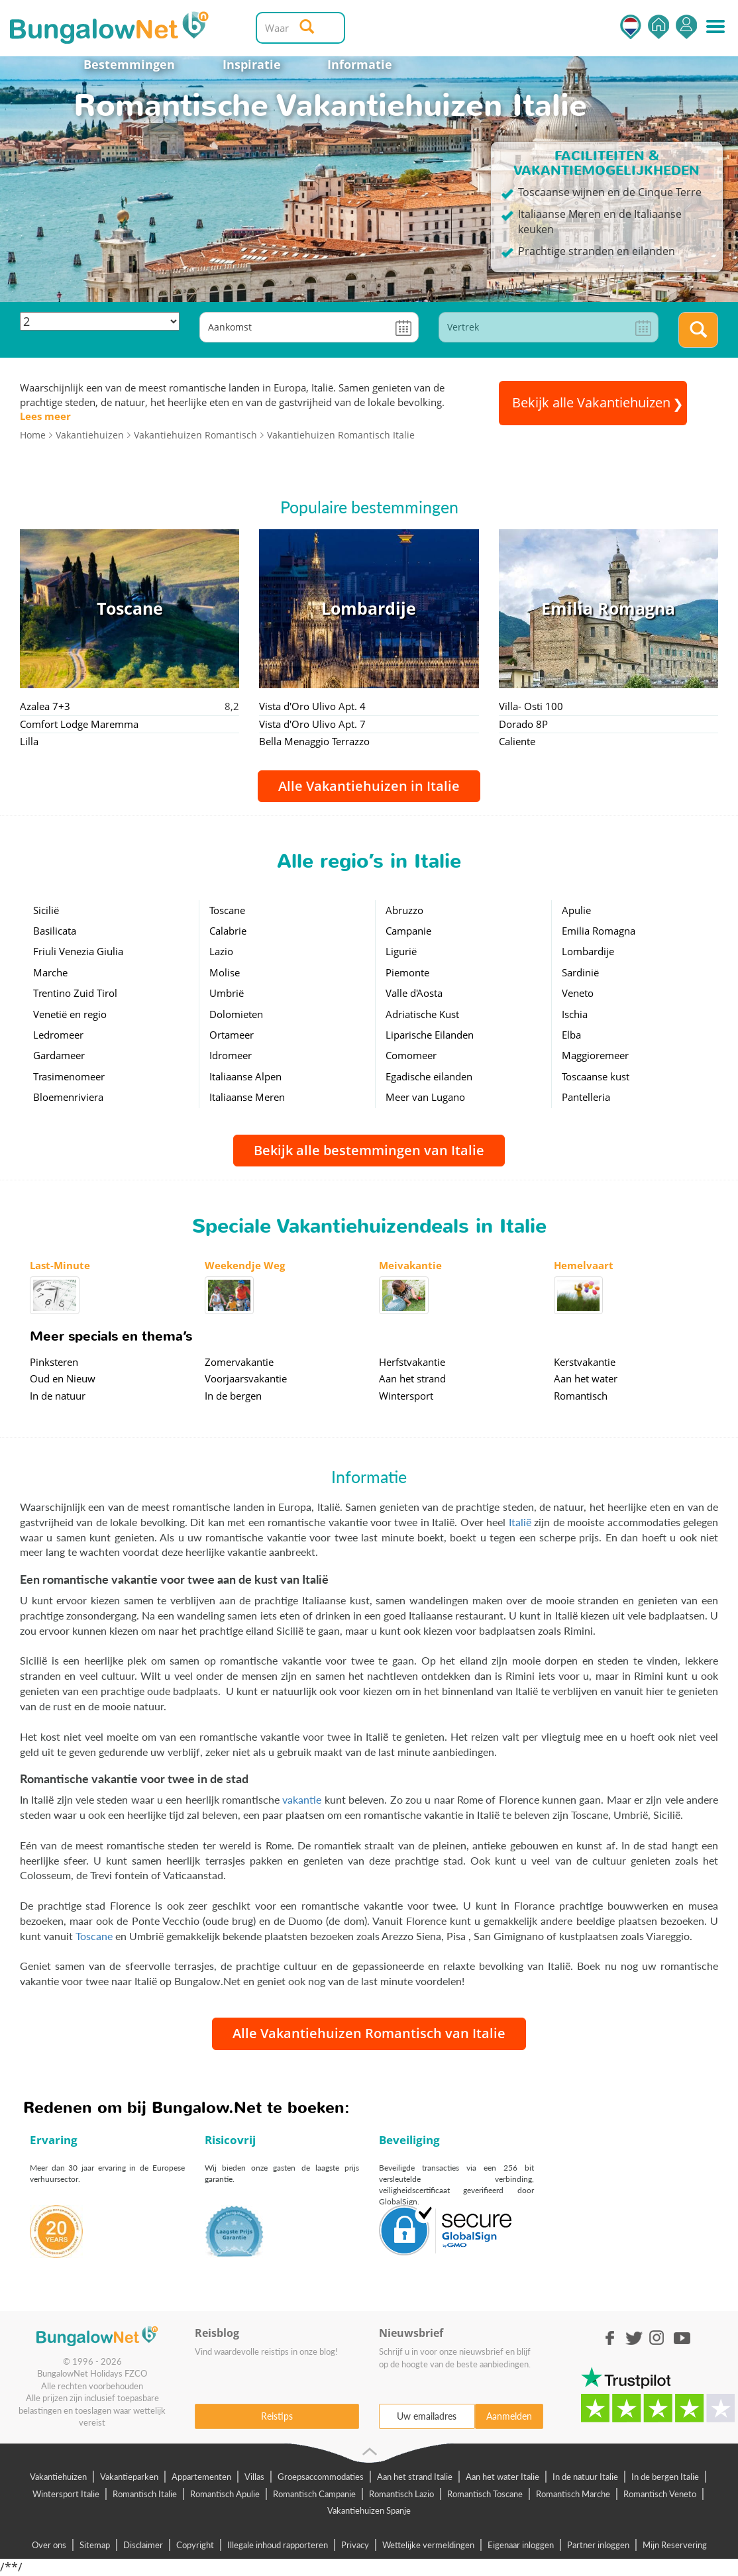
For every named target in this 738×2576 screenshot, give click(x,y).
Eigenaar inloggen (521, 2545)
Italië (520, 1522)
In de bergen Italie (665, 2476)
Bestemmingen (129, 64)
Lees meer (45, 416)
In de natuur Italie (585, 2476)
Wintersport (406, 1395)
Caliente (517, 741)
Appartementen (201, 2476)
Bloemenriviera (68, 1097)
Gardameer (59, 1055)
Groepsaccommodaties (321, 2476)
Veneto (578, 993)
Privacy (355, 2545)
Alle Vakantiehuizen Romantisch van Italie (369, 2033)
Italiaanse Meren (247, 1097)
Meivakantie (410, 1265)
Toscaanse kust (595, 1076)
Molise (224, 972)
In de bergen (233, 1395)
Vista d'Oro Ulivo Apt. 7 (312, 724)
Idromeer (230, 1055)
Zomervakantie (239, 1361)
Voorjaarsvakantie (246, 1378)
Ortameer (231, 1034)
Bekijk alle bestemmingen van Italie (369, 1150)
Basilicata (54, 930)
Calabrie (227, 930)
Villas (254, 2476)
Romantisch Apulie (225, 2494)
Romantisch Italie (145, 2494)
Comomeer (411, 1055)
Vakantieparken (129, 2476)
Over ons (49, 2545)
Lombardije (588, 951)
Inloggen (686, 27)
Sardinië (580, 972)
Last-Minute (60, 1265)
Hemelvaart (583, 1265)
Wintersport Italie (65, 2494)
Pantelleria (586, 1097)
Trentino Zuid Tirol (75, 993)
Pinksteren (54, 1361)
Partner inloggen (598, 2545)
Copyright (195, 2545)
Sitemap (94, 2545)
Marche (50, 972)
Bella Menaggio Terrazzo (314, 741)
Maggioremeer (595, 1055)
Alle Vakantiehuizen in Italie (369, 786)
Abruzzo (404, 910)
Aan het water (585, 1378)
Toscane (227, 910)
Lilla (29, 741)
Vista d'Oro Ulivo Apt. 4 (312, 706)
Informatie (359, 64)
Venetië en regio (70, 1014)
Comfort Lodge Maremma (79, 724)
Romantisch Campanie (314, 2494)
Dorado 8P (523, 724)
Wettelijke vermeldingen (428, 2545)
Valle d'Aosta (414, 993)
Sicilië (46, 910)
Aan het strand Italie (414, 2476)
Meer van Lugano (425, 1097)
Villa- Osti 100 (531, 706)
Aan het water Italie (502, 2476)
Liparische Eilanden (430, 1034)
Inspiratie (252, 64)
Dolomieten (236, 1014)
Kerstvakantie (584, 1361)
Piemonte (407, 972)
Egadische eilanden (429, 1076)
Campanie (408, 930)
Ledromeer (58, 1034)
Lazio (221, 951)
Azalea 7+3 (45, 706)
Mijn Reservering (675, 2545)
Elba (571, 1034)
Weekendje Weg (245, 1265)
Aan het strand (412, 1378)
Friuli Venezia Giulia (78, 951)
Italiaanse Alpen (245, 1076)
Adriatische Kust (422, 1014)
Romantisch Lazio (401, 2494)
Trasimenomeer (69, 1076)
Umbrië (226, 993)
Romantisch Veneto (659, 2494)
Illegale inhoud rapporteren (277, 2545)
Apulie (576, 910)
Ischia (575, 1014)
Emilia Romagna (598, 930)
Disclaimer (143, 2545)
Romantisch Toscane (485, 2494)
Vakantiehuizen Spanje (369, 2510)
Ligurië (401, 951)
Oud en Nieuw (62, 1378)
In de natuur (57, 1395)
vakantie (301, 1799)
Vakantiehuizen (58, 2476)
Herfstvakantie (412, 1361)
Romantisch (580, 1395)
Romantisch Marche (573, 2494)
